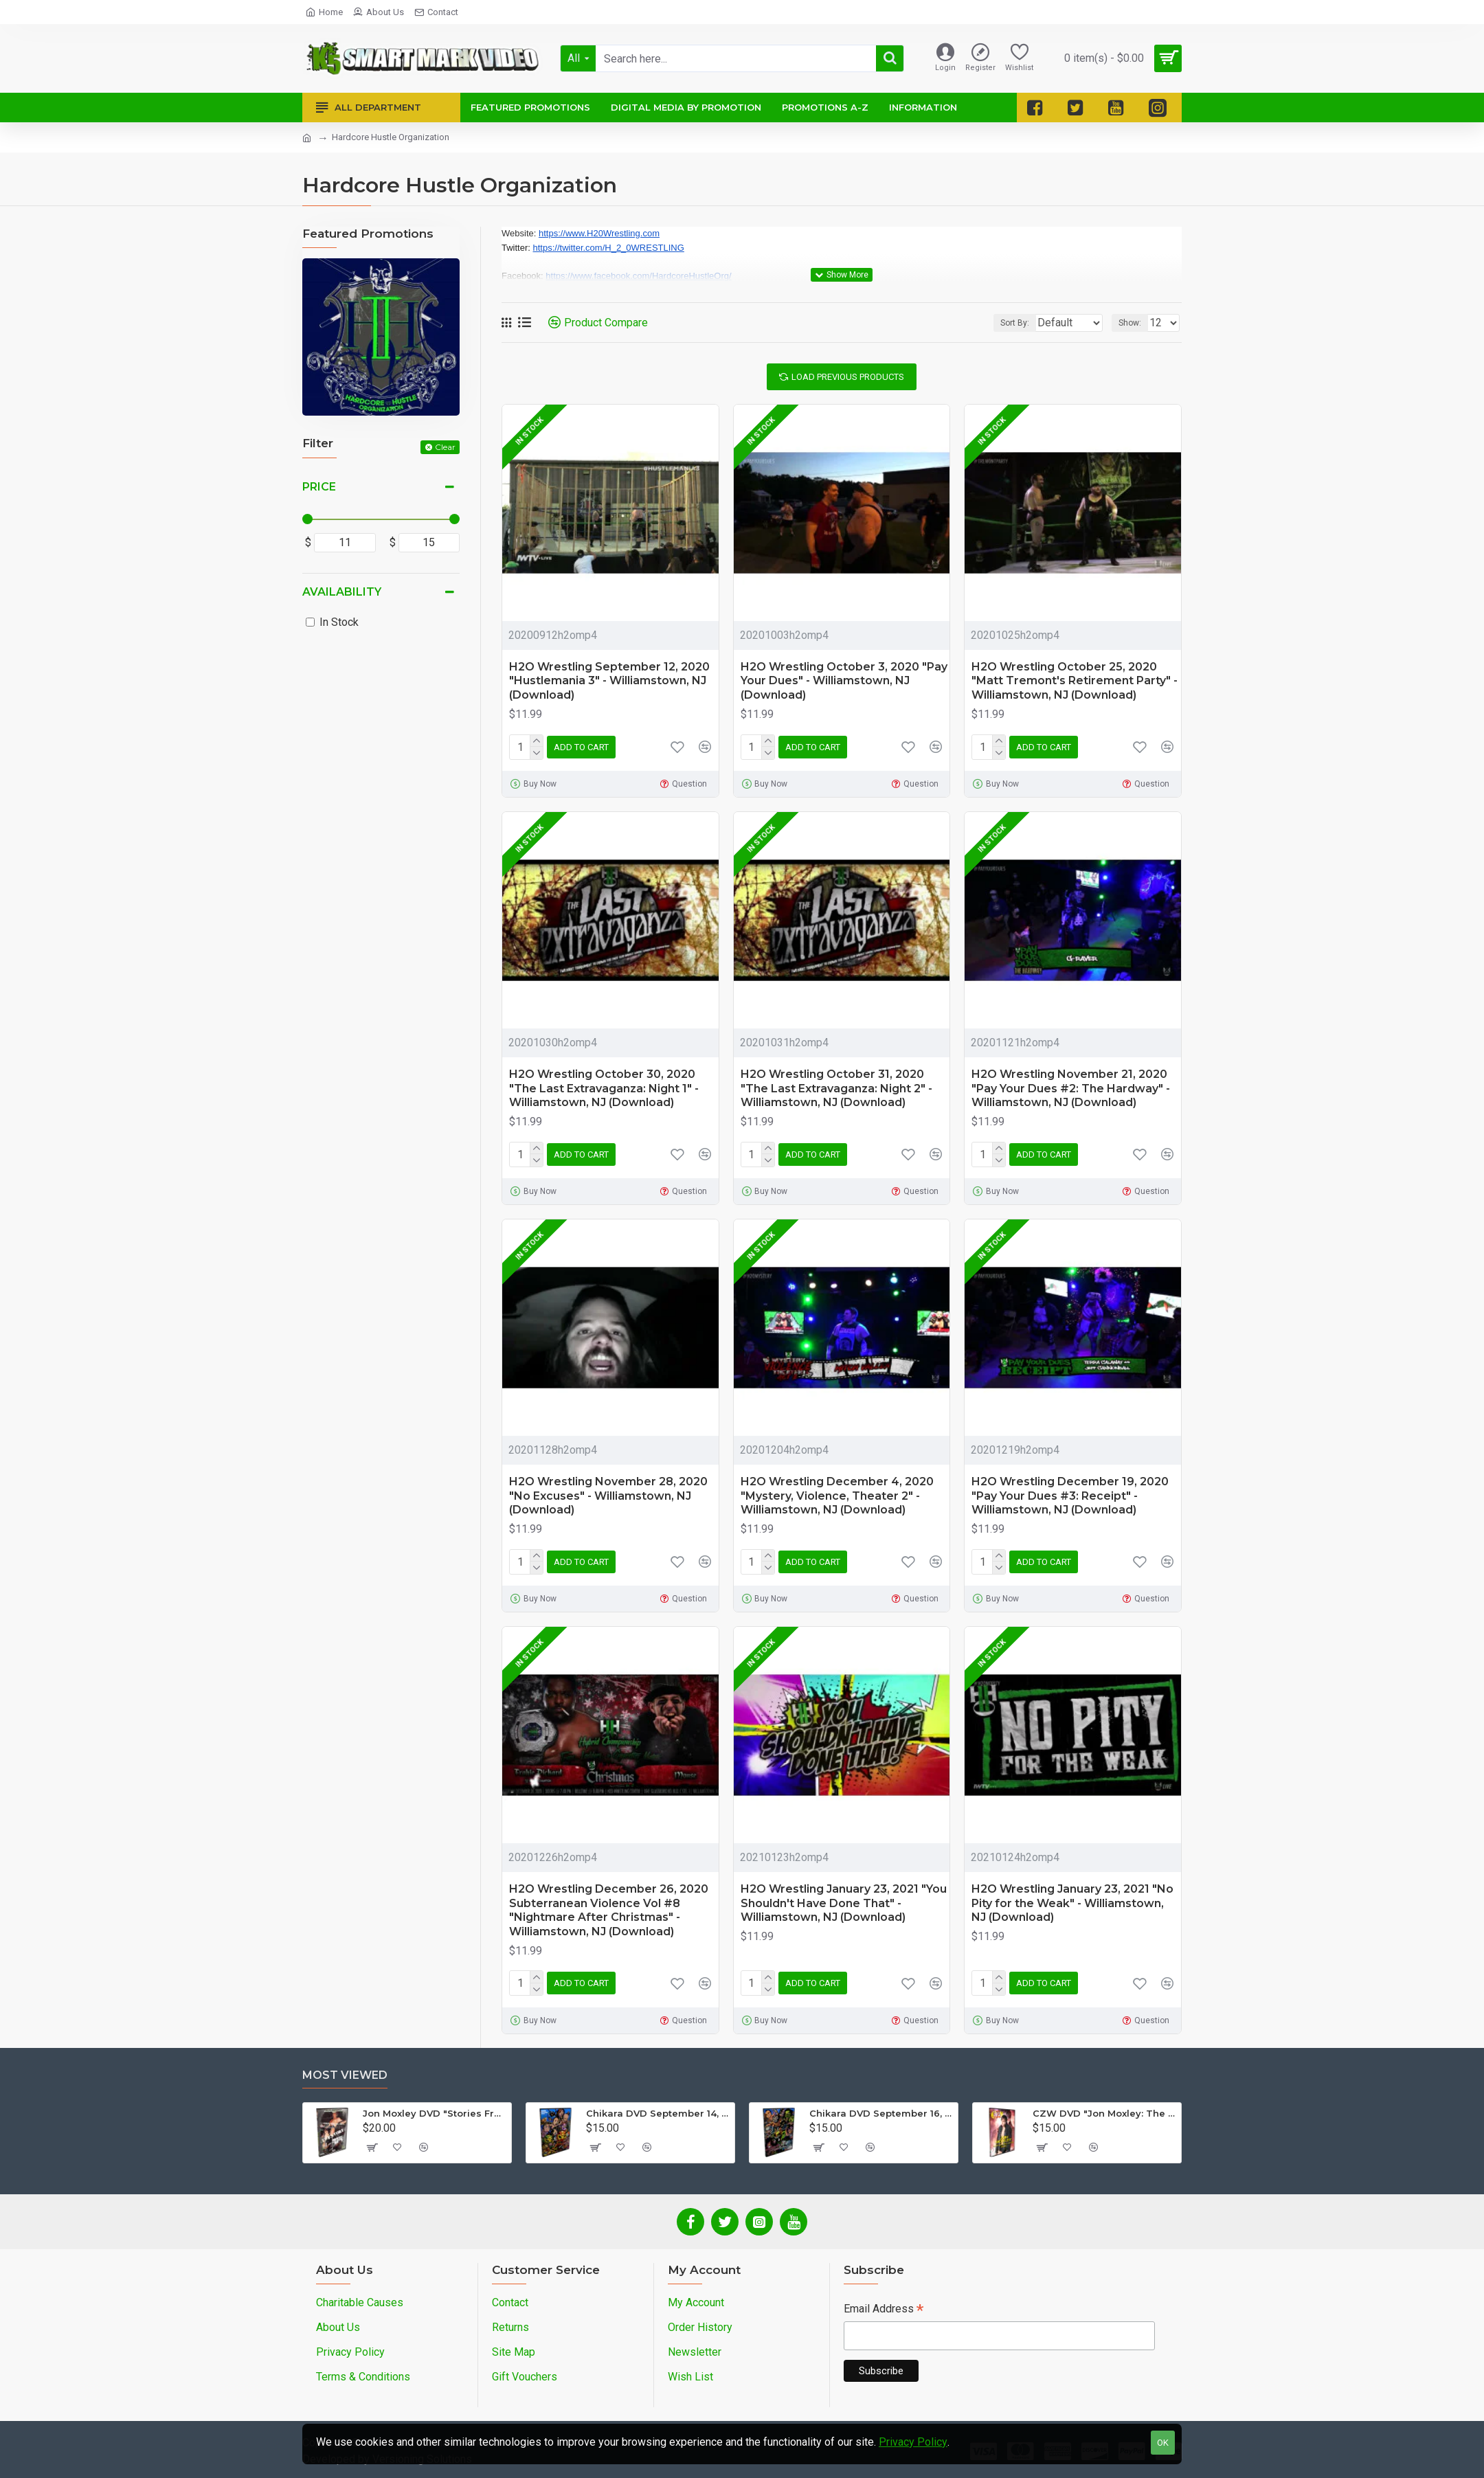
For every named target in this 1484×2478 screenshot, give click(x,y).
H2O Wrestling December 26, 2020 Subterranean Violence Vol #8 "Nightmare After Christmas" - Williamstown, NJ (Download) (608, 1910)
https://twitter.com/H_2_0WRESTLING (608, 248)
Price (319, 486)
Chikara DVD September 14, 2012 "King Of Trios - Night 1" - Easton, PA (658, 2113)
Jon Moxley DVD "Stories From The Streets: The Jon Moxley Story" (434, 2113)
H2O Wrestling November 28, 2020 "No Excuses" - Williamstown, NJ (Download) (608, 1496)
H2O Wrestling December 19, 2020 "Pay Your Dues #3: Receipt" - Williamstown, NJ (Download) (1070, 1496)
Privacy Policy (913, 2441)
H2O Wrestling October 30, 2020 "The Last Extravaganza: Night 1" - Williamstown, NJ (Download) (604, 1089)
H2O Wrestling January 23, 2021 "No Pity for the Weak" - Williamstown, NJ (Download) (1072, 1903)
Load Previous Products (847, 377)
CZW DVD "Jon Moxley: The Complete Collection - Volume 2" (1104, 2113)
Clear (445, 447)
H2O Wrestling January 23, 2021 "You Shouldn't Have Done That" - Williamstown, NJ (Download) (844, 1903)
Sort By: (1004, 323)
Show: (1134, 323)
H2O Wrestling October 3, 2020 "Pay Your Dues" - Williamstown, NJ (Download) (844, 681)
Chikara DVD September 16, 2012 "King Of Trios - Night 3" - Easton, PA (881, 2113)
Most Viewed (344, 2075)
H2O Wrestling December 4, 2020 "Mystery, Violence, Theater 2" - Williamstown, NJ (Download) (837, 1496)
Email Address (883, 2310)
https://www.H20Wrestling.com (599, 233)
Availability (341, 591)
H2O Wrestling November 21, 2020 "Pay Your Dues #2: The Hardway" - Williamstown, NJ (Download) (1070, 1089)
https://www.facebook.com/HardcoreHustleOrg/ (638, 276)
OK (1163, 2442)
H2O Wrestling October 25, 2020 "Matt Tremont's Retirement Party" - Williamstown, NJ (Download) (1074, 681)
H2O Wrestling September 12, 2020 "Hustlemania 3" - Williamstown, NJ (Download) (609, 681)
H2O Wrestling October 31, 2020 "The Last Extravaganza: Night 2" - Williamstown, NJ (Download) (836, 1089)
